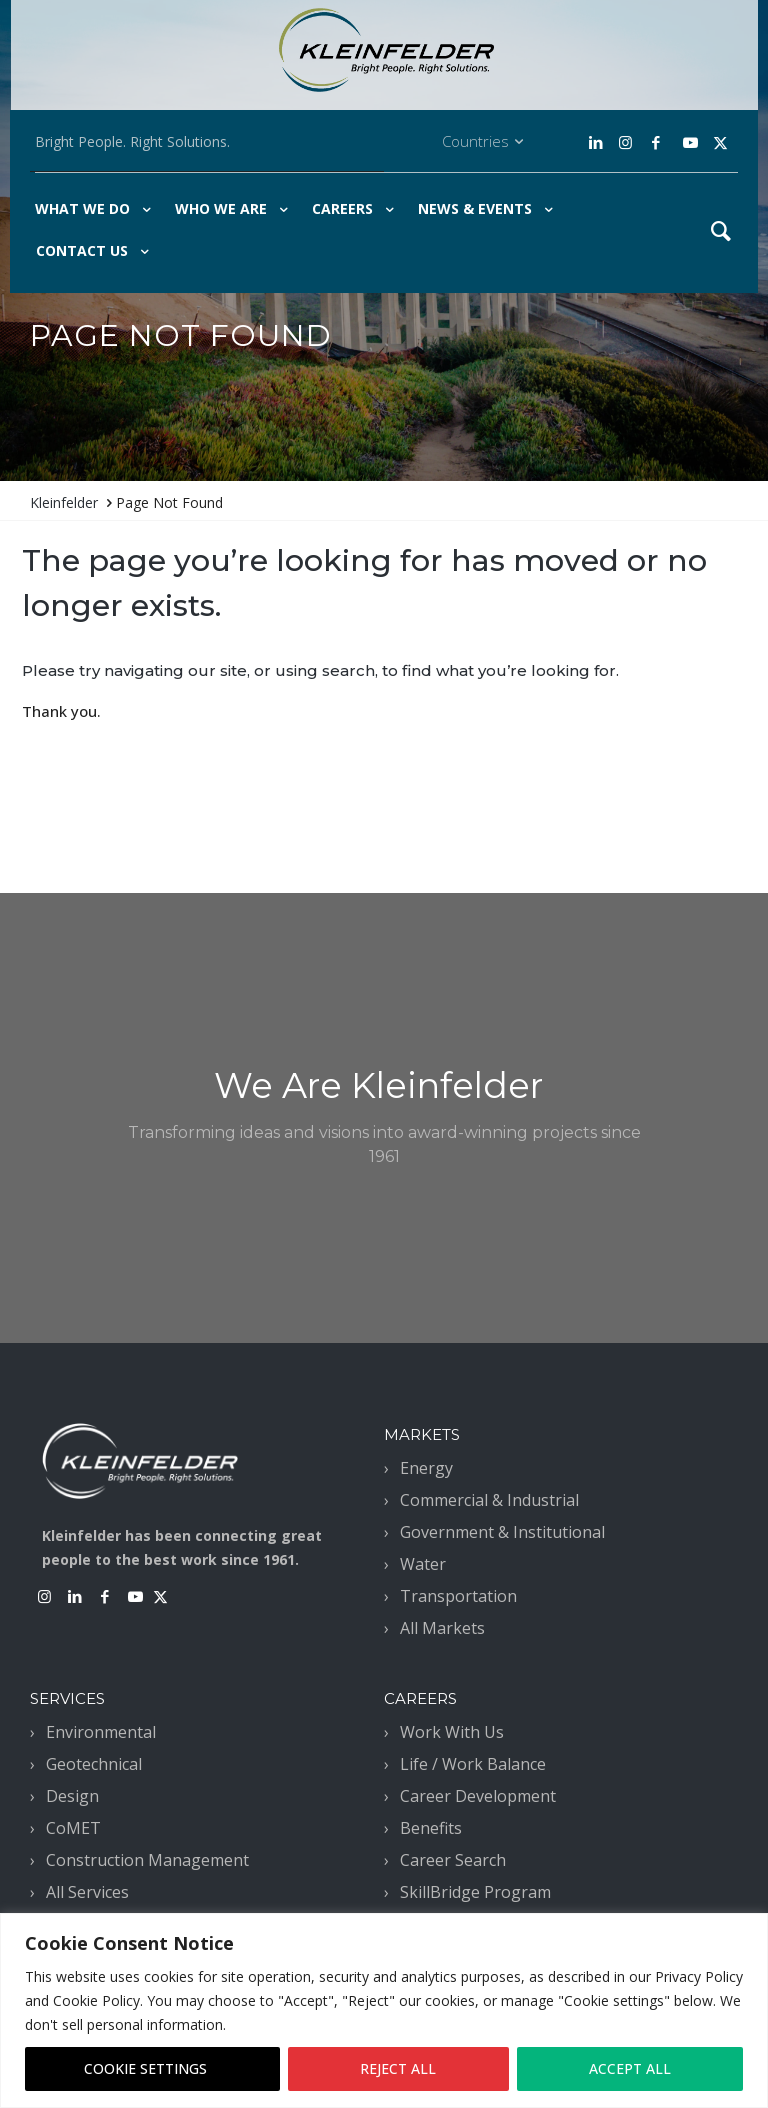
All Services (87, 1892)
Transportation (458, 1596)
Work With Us (452, 1732)
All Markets (442, 1628)
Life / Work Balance (473, 1764)
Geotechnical (94, 1764)
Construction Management (147, 1860)
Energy (426, 1468)
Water (423, 1564)
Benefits (431, 1828)
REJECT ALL (398, 2068)
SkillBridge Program (475, 1892)
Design (72, 1796)
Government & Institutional (502, 1532)
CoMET (73, 1828)
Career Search (453, 1860)
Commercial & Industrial (489, 1500)
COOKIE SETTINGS (145, 2068)
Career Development (478, 1796)
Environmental (101, 1732)
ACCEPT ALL (630, 2068)
